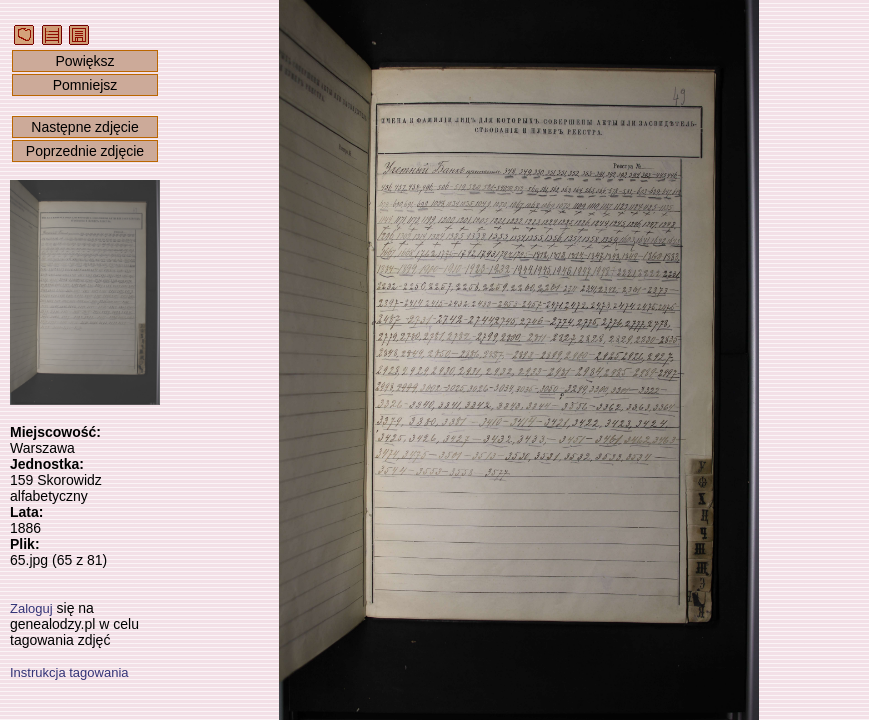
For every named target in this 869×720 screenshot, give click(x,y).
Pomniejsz (85, 85)
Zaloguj (31, 608)
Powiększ (84, 61)
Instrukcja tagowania (69, 672)
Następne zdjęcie (84, 127)
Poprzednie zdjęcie (85, 151)
